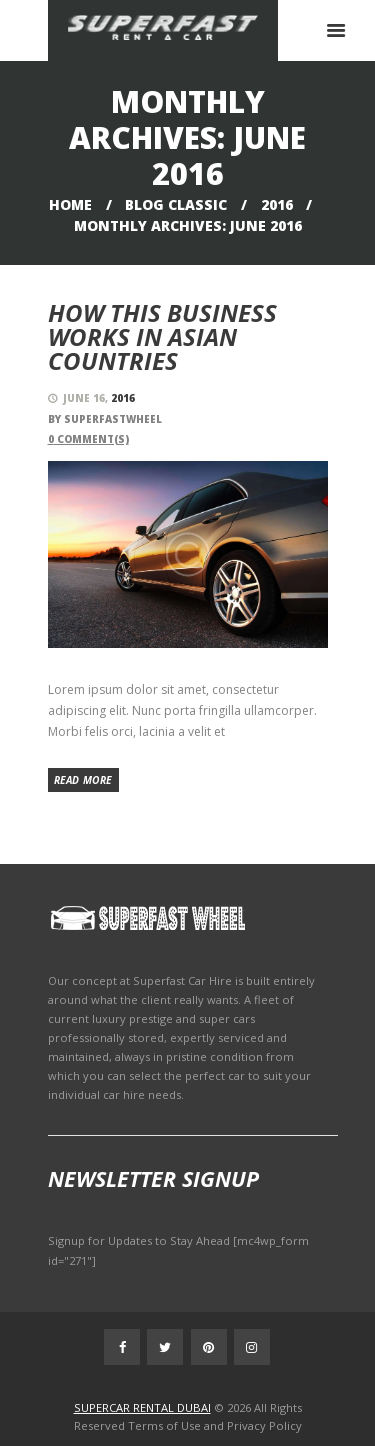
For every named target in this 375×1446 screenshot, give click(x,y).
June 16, (99, 398)
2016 (277, 204)
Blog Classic (176, 204)
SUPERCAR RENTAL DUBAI (142, 1407)
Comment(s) (88, 439)
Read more (83, 780)
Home (70, 204)
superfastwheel (113, 419)
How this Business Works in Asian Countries (162, 336)
